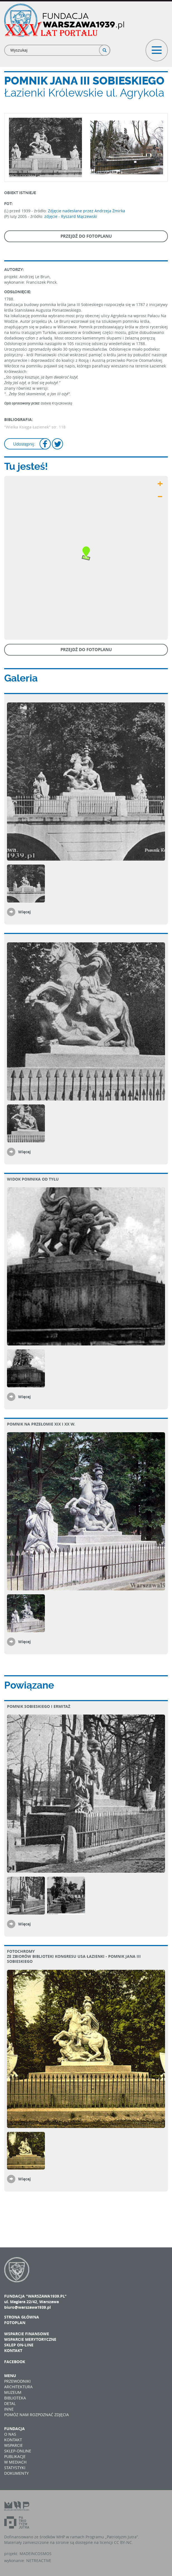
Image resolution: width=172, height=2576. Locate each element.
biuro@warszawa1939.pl (27, 2307)
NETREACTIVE (38, 2560)
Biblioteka (15, 2398)
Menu (10, 2375)
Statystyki (14, 2467)
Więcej (24, 911)
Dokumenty (16, 2473)
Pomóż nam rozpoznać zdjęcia (36, 2414)
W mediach (15, 2462)
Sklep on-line (18, 2345)
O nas (10, 2434)
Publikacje (15, 2456)
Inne (9, 2409)
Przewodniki (17, 2381)
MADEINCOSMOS (36, 2553)
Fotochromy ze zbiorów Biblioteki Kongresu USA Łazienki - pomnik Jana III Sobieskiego (74, 1956)
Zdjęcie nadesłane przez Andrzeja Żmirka (86, 210)
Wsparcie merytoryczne (30, 2339)
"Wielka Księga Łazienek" (27, 427)
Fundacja (14, 2428)
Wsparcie (13, 2445)
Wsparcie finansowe (26, 2333)
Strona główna (21, 2317)
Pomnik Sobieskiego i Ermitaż (38, 1706)
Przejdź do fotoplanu (86, 236)
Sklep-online (17, 2451)
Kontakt (13, 2350)
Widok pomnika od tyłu (33, 1179)
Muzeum (12, 2392)
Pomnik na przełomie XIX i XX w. (41, 1424)
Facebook (14, 2361)
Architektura (18, 2386)
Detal (10, 2403)
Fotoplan (14, 2322)
